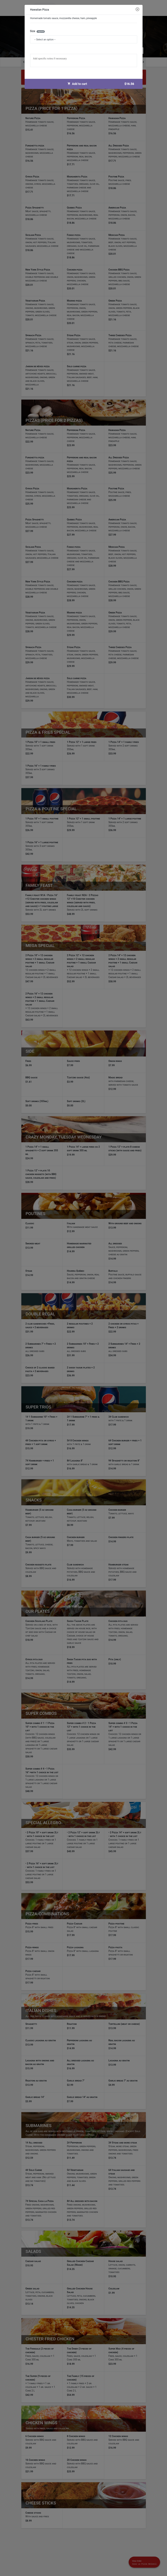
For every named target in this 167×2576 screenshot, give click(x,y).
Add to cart (102, 84)
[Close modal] (137, 9)
